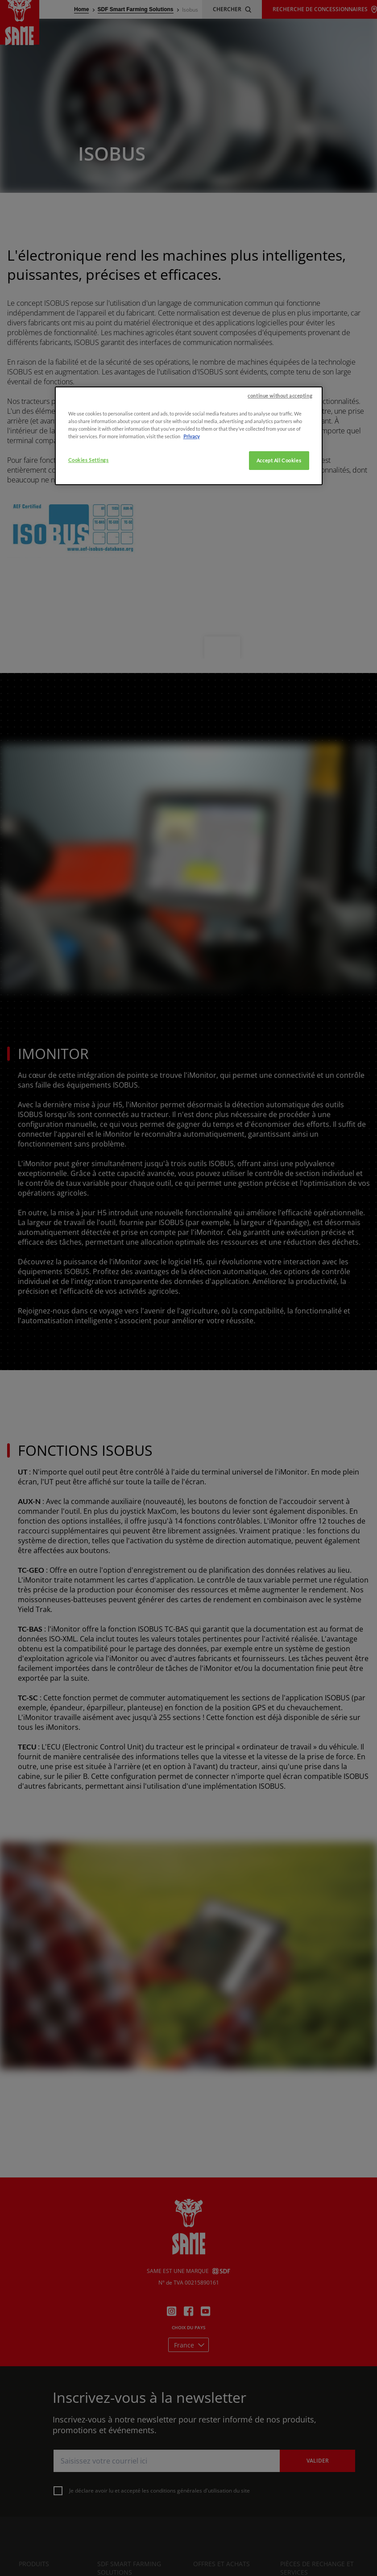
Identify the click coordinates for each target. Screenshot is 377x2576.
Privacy (191, 604)
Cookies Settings (88, 628)
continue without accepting (280, 563)
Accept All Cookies (279, 628)
